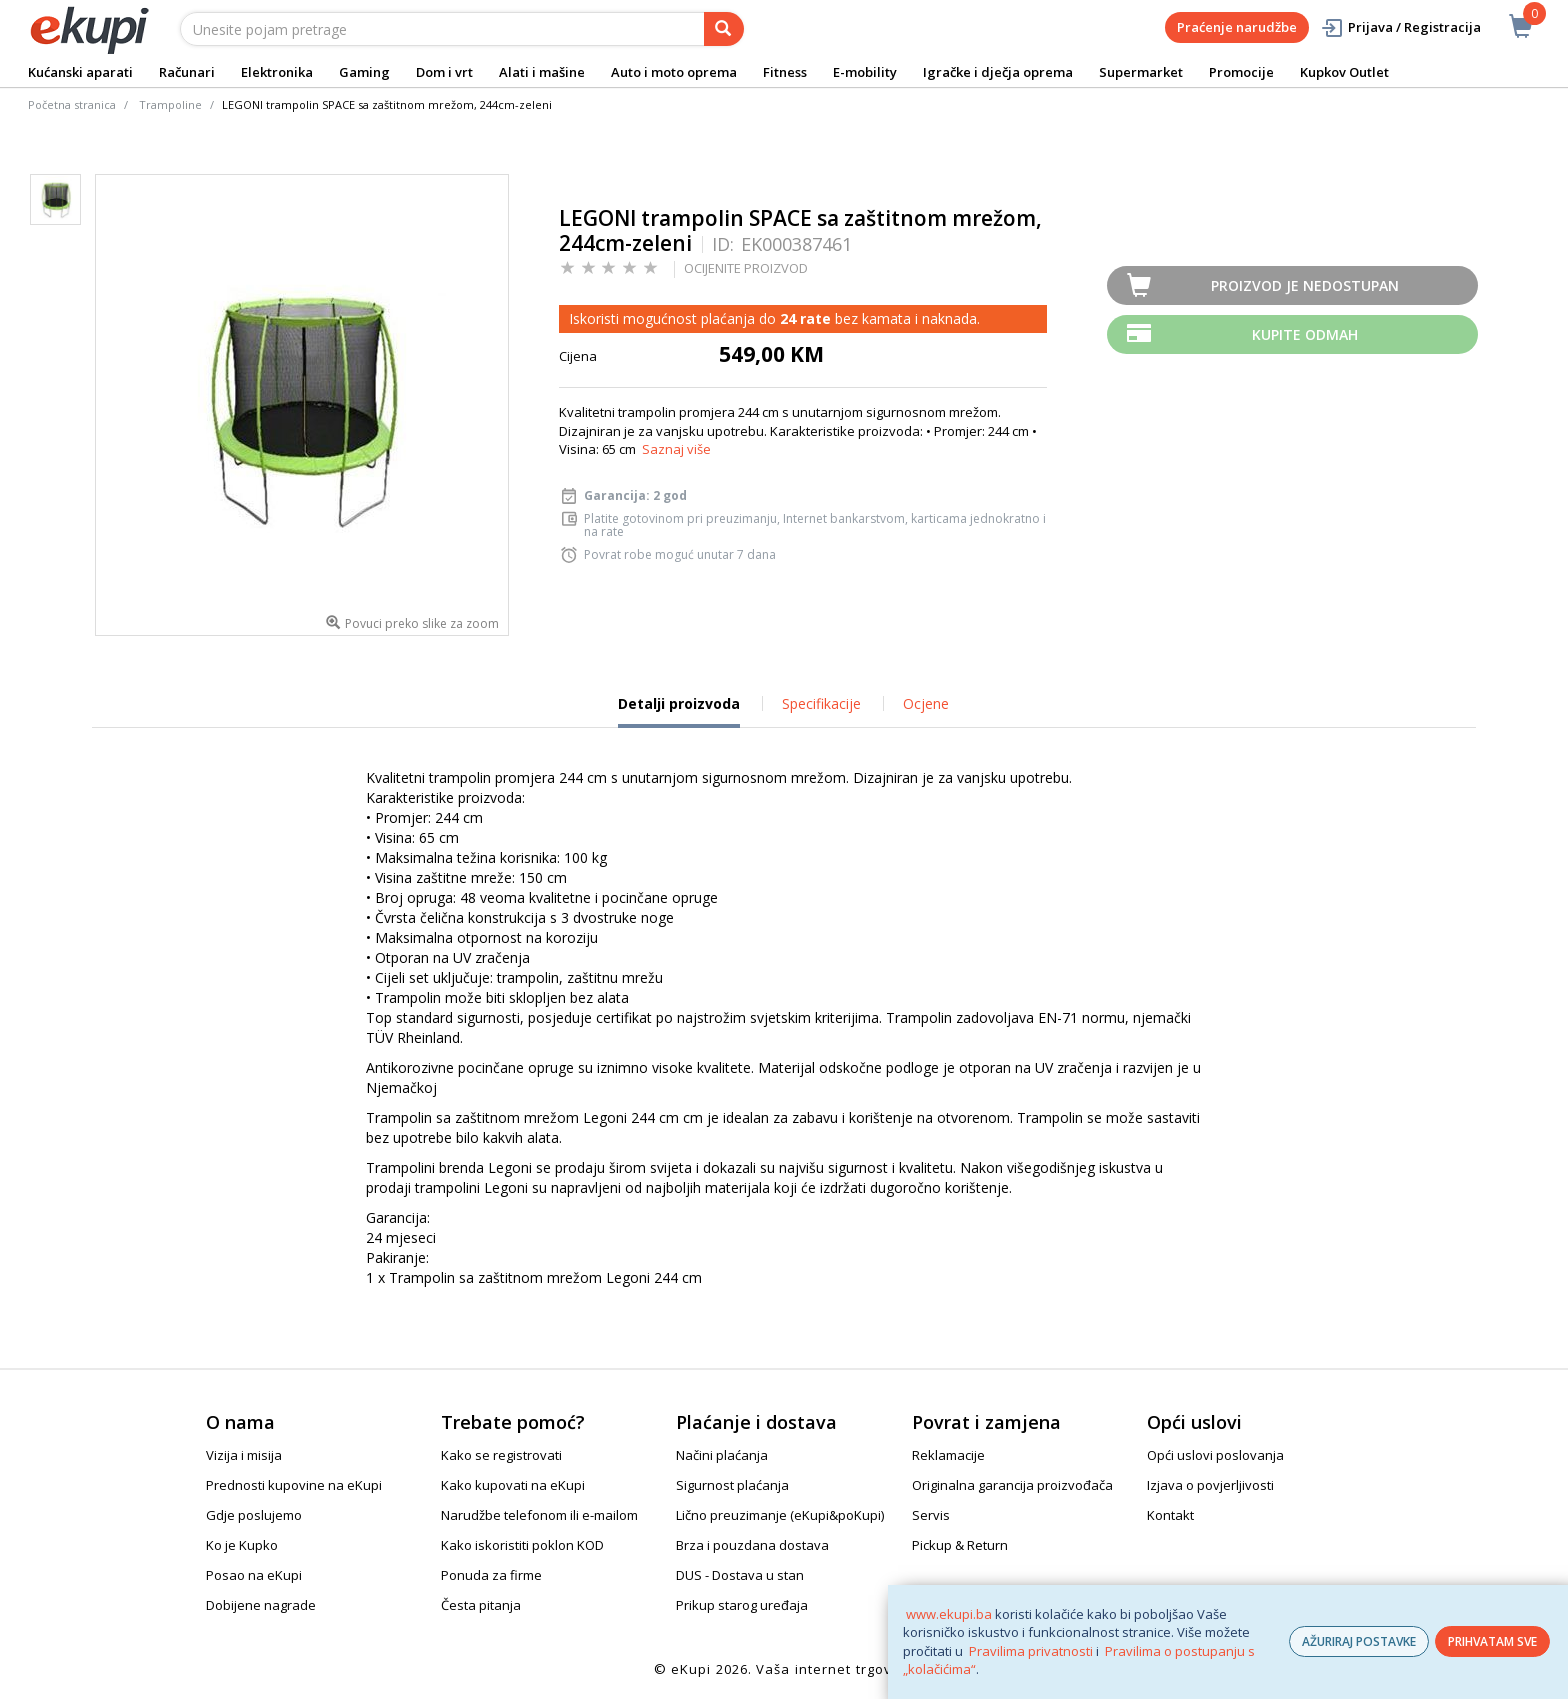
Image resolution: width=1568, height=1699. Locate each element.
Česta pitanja (481, 1605)
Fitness (785, 72)
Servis (931, 1515)
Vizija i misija (244, 1455)
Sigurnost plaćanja (732, 1485)
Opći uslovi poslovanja (1215, 1455)
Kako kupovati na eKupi (513, 1485)
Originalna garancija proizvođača (1012, 1485)
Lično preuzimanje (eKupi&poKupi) (780, 1515)
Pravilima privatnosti (1031, 1651)
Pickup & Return (960, 1545)
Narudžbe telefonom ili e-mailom (539, 1515)
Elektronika (277, 72)
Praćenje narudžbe (1237, 27)
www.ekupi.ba (949, 1614)
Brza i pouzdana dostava (752, 1545)
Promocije (1241, 72)
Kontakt (1170, 1515)
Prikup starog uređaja (742, 1605)
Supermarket (1141, 72)
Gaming (364, 72)
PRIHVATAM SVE (1492, 1641)
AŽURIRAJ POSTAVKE (1359, 1641)
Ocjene (926, 703)
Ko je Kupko (242, 1545)
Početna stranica (72, 104)
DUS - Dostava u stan (740, 1575)
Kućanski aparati (80, 72)
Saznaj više (676, 449)
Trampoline (170, 104)
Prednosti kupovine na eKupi (294, 1485)
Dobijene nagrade (261, 1605)
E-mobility (865, 72)
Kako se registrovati (501, 1455)
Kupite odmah (1305, 334)
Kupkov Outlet (1344, 72)
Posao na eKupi (254, 1575)
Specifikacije (821, 703)
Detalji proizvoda (679, 711)
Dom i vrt (444, 72)
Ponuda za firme (491, 1575)
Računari (187, 72)
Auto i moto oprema (674, 72)
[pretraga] (724, 29)
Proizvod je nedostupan (1305, 285)
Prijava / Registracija (1400, 27)
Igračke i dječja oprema (998, 72)
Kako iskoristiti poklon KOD (522, 1545)
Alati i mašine (542, 72)
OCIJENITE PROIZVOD (746, 268)
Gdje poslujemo (254, 1515)
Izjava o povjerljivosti (1210, 1485)
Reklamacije (948, 1455)
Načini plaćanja (722, 1455)
